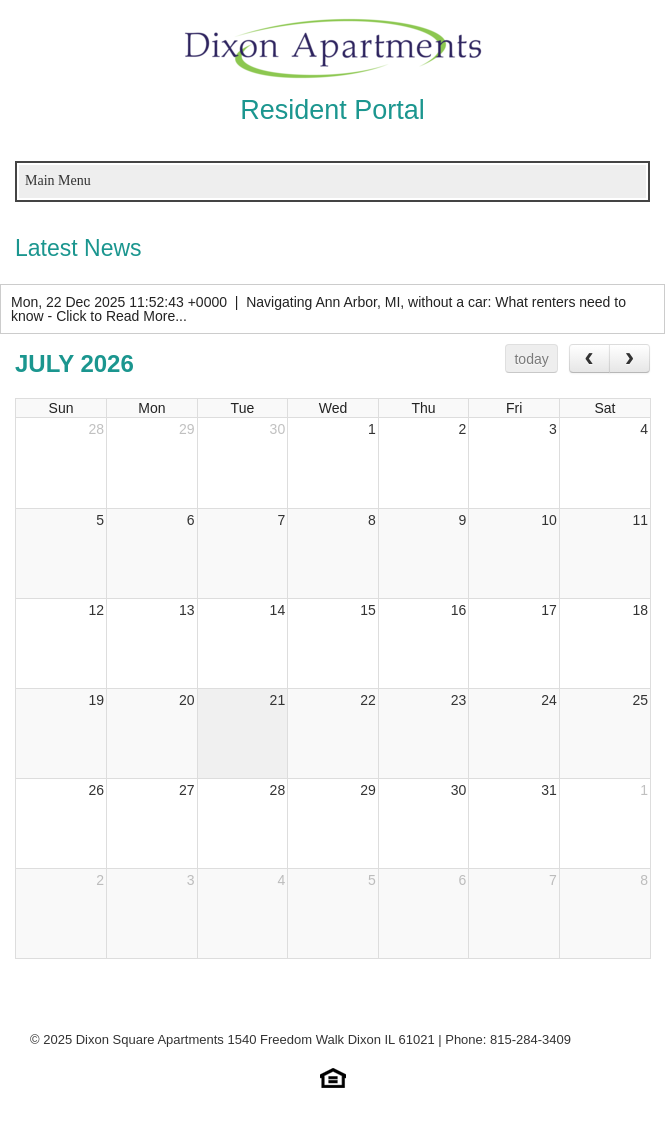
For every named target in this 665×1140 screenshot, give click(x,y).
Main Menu (58, 180)
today (531, 359)
